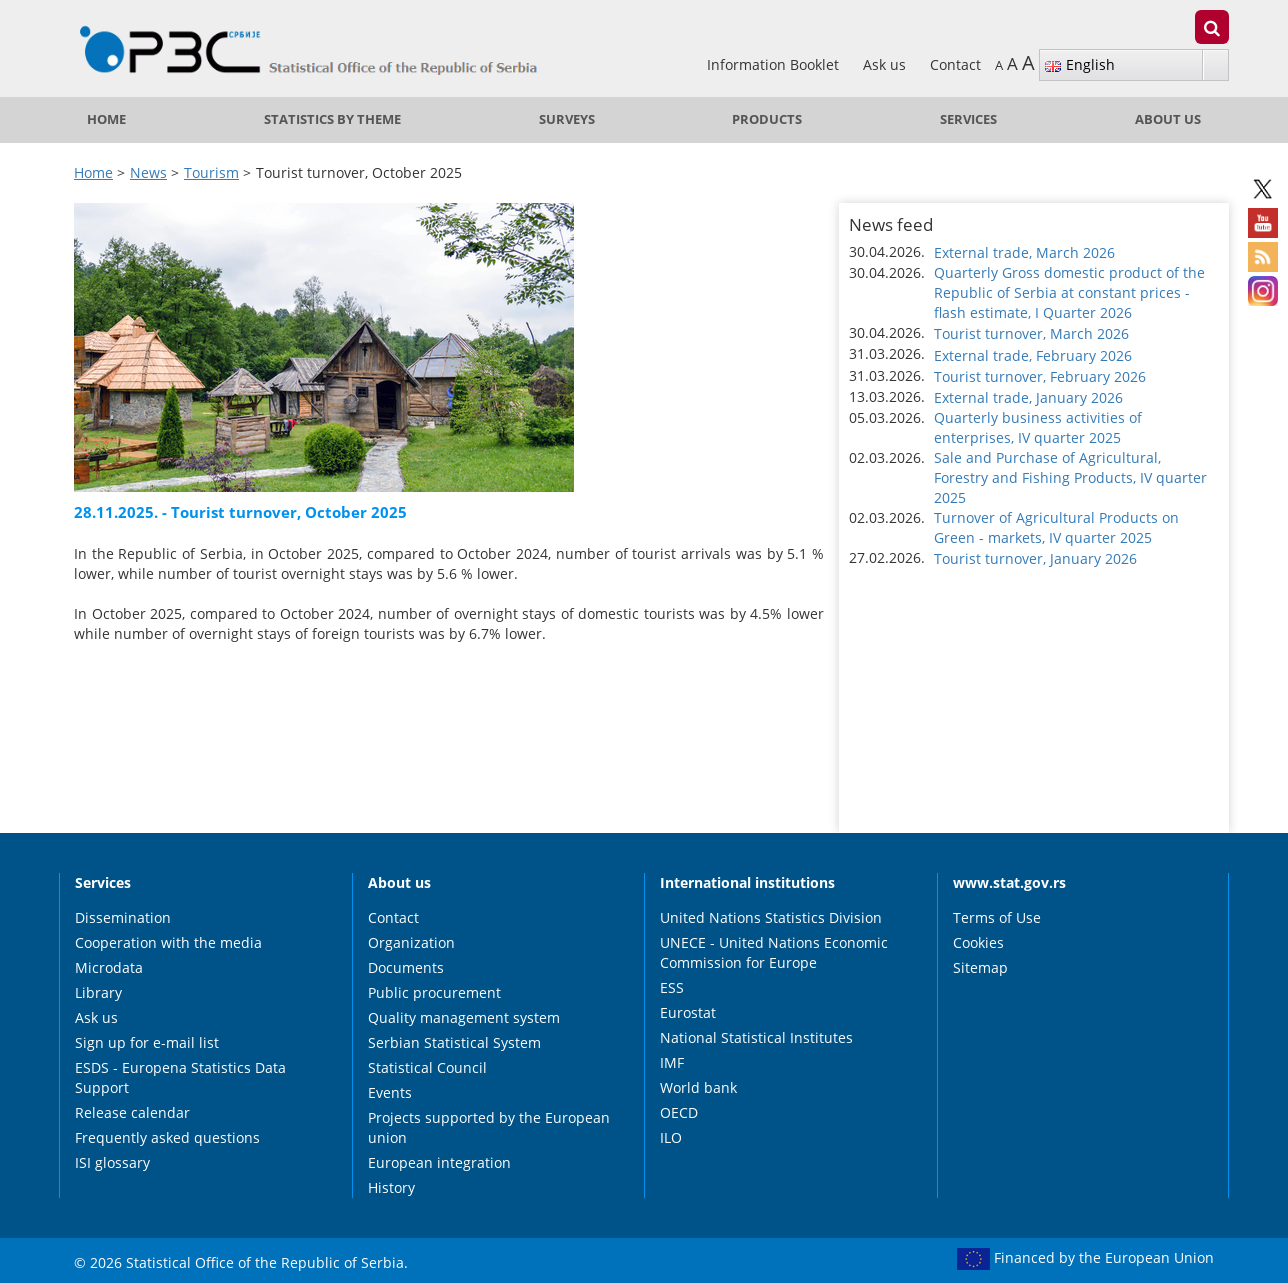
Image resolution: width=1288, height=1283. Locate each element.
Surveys (567, 119)
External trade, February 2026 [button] (1033, 355)
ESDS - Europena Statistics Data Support (180, 1077)
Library (98, 992)
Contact (955, 64)
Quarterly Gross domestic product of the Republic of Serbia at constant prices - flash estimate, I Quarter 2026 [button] (1069, 292)
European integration (439, 1162)
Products (767, 119)
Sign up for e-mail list (147, 1042)
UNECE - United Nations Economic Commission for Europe (774, 952)
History (391, 1187)
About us (1168, 119)
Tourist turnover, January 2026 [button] (1035, 558)
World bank (698, 1087)
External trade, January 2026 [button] (1028, 397)
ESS (672, 987)
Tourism (211, 172)
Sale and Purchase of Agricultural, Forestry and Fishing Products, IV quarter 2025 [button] (1070, 477)
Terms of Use (997, 917)
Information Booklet (775, 64)
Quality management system (464, 1017)
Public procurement (434, 992)
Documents (406, 967)
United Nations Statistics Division (771, 917)
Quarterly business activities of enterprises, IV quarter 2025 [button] (1038, 427)
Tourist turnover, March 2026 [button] (1031, 333)
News (148, 172)
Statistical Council (427, 1067)
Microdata (109, 967)
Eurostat (688, 1012)
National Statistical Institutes (756, 1037)
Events (390, 1092)
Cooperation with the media (168, 942)
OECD (679, 1112)
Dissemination (123, 917)
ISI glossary (112, 1162)
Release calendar (132, 1112)
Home (106, 119)
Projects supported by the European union (489, 1127)
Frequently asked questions (167, 1137)
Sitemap (980, 967)
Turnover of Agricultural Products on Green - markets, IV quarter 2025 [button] (1056, 527)
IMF (672, 1062)
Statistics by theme (332, 119)
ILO (671, 1137)
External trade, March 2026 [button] (1024, 252)
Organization (411, 942)
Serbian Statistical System (454, 1042)
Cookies (978, 942)
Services (968, 119)
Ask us (886, 64)
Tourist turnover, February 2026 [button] (1040, 376)
